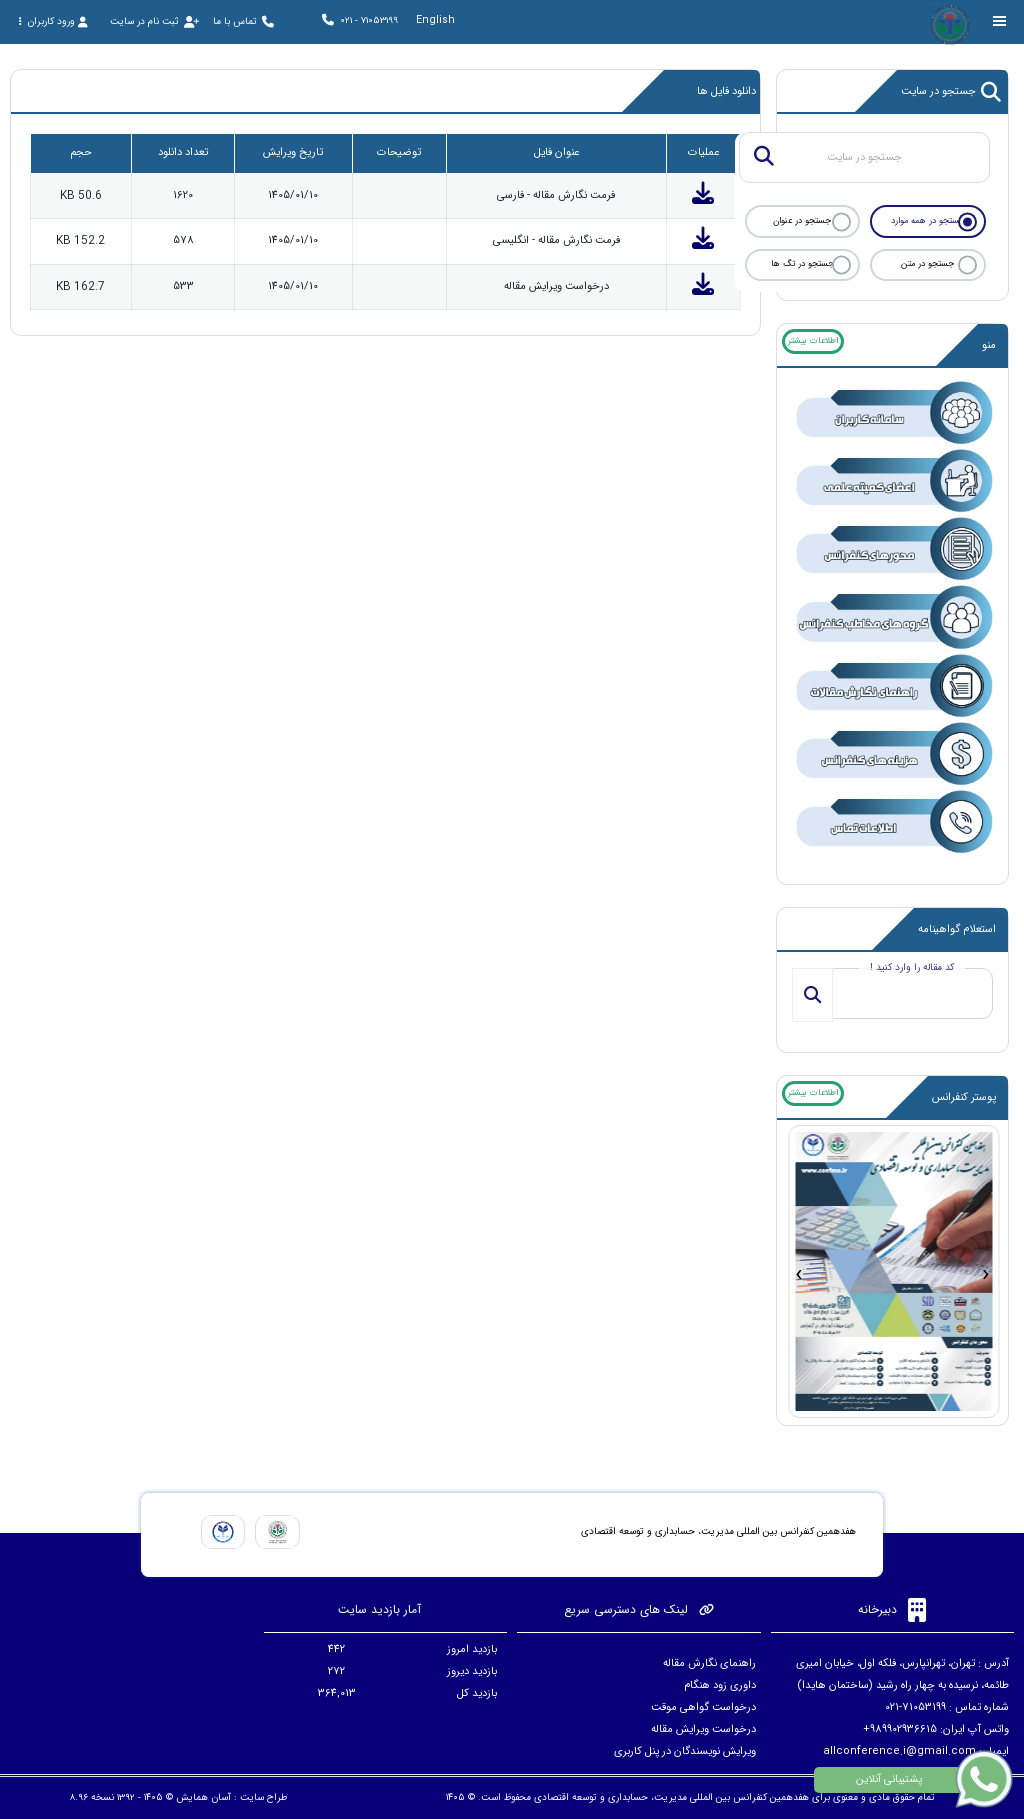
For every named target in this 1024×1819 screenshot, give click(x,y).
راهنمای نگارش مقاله (709, 1663)
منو (989, 345)
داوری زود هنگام (720, 1685)
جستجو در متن (927, 264)
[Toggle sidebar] (1000, 21)
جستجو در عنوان (802, 221)
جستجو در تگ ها (802, 264)
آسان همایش (203, 1797)
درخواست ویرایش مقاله (703, 1729)
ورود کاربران (53, 21)
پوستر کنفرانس (964, 1097)
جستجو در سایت (951, 92)
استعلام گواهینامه (957, 929)
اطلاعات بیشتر (813, 341)
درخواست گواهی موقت (703, 1707)
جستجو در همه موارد (928, 221)
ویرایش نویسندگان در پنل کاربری (685, 1751)
